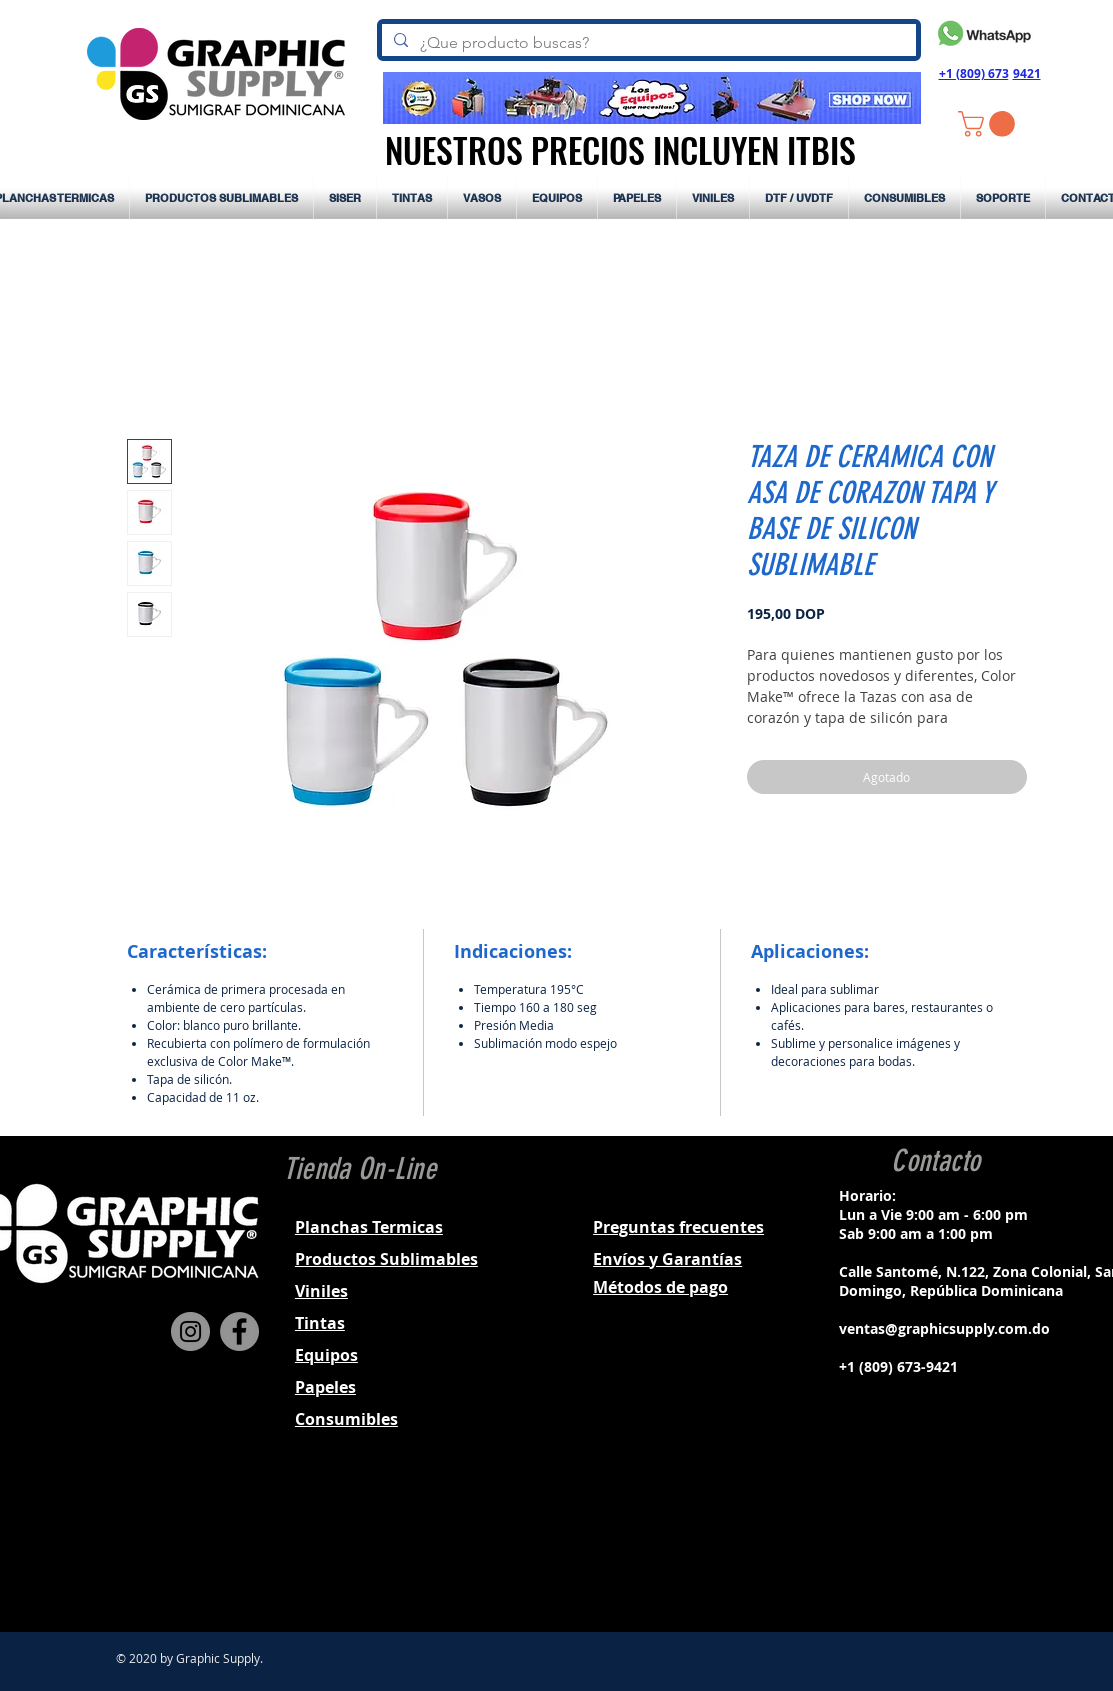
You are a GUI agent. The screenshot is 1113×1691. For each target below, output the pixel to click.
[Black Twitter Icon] (959, 1544)
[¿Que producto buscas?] (647, 43)
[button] (989, 124)
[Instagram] (190, 1331)
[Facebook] (239, 1331)
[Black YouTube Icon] (985, 1544)
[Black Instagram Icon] (933, 1544)
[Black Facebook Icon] (907, 1544)
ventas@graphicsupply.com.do (944, 1328)
